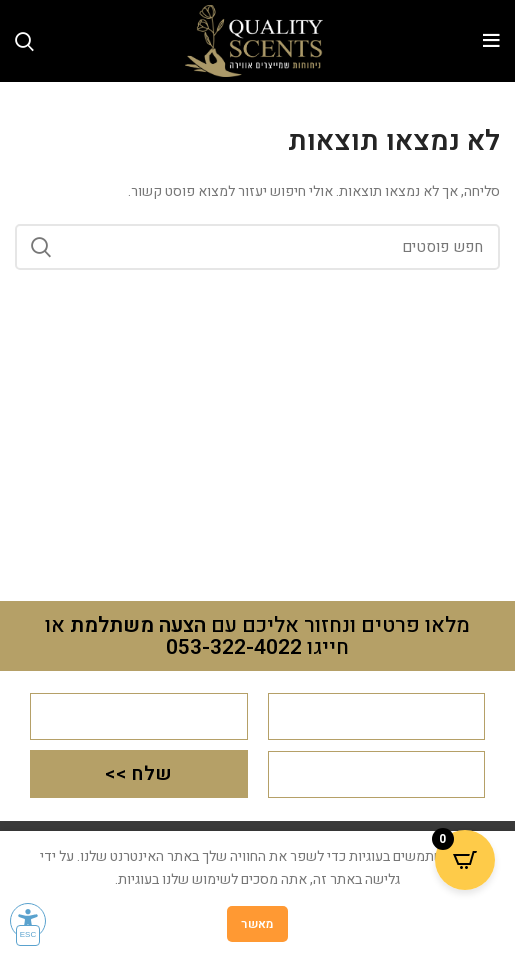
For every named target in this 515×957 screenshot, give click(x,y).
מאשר (257, 924)
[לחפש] (257, 247)
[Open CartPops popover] (465, 860)
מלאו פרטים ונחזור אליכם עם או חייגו (257, 636)
